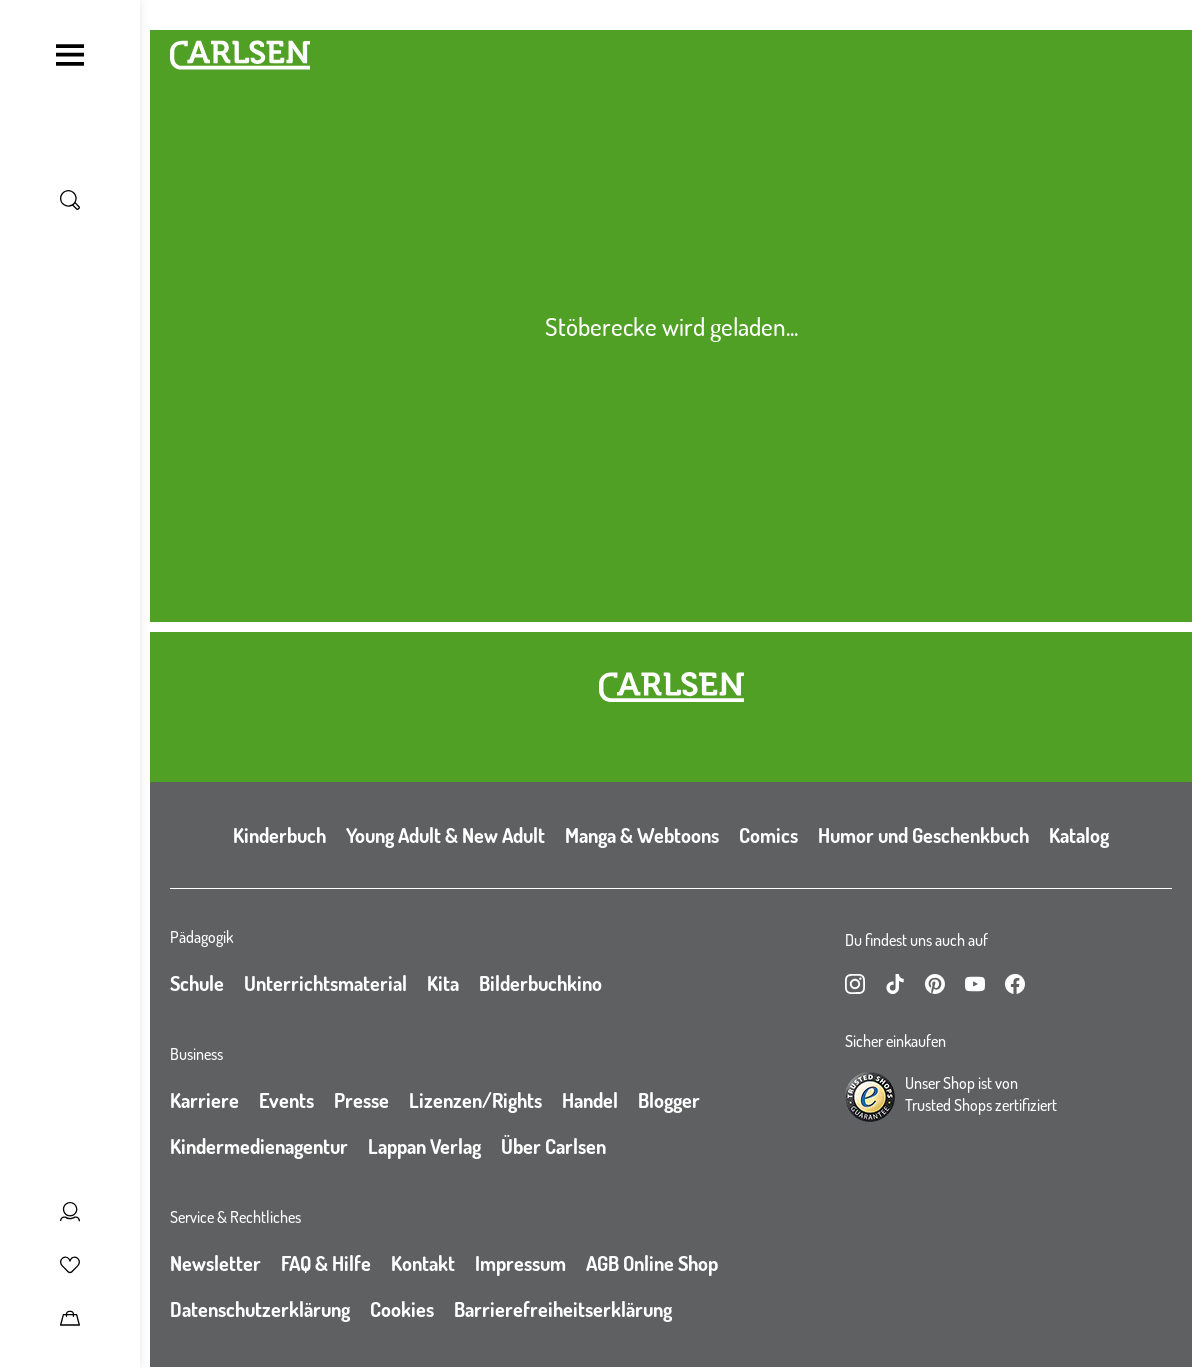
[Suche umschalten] (70, 200)
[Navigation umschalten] (70, 55)
